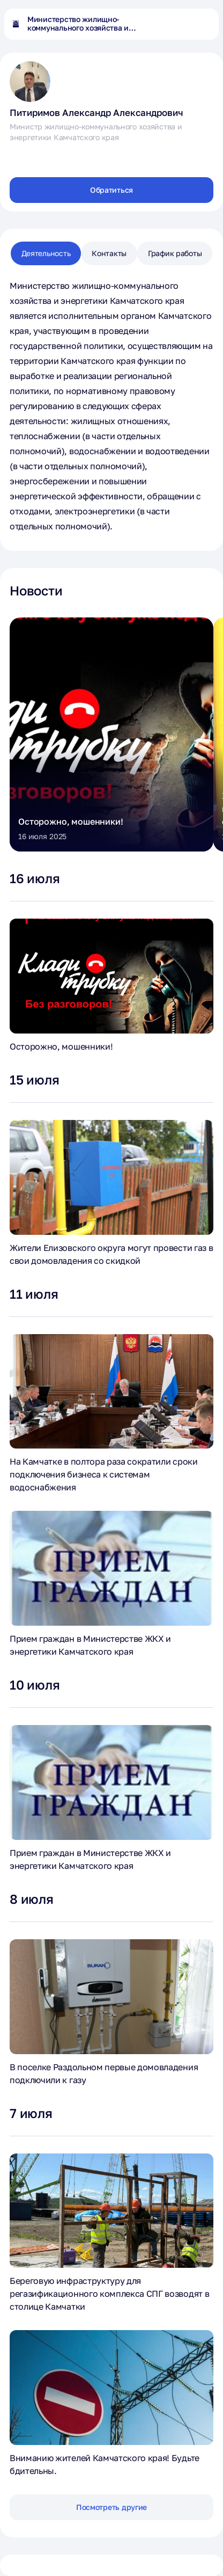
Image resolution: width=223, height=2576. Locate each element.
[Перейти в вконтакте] (18, 155)
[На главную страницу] (16, 24)
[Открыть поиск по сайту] (182, 24)
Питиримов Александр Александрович (96, 112)
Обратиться (111, 189)
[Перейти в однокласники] (41, 155)
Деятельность (46, 253)
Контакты (109, 253)
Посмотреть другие (111, 2507)
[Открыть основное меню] (203, 24)
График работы (175, 253)
